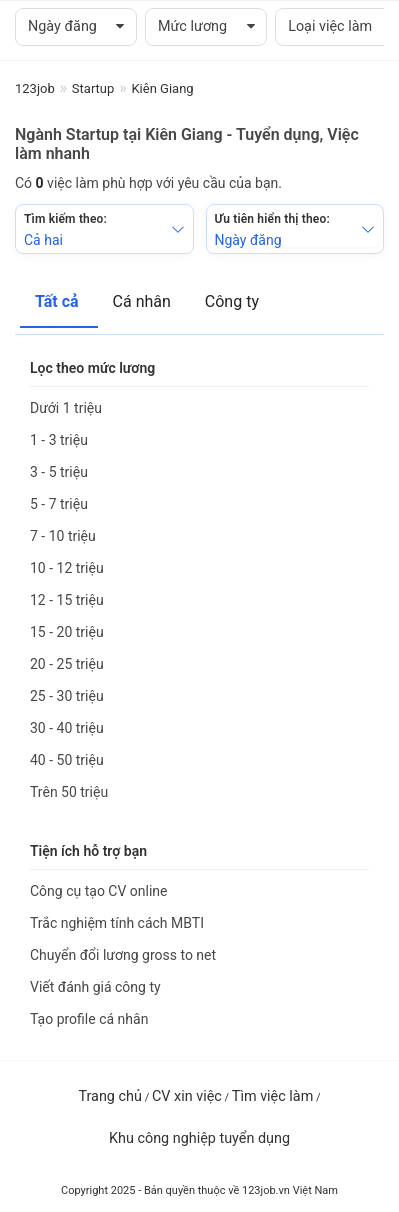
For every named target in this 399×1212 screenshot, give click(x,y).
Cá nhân (144, 301)
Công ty (232, 301)
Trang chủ (109, 1096)
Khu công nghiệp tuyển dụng (199, 1138)
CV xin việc (187, 1096)
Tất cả (59, 301)
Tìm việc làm (273, 1096)
